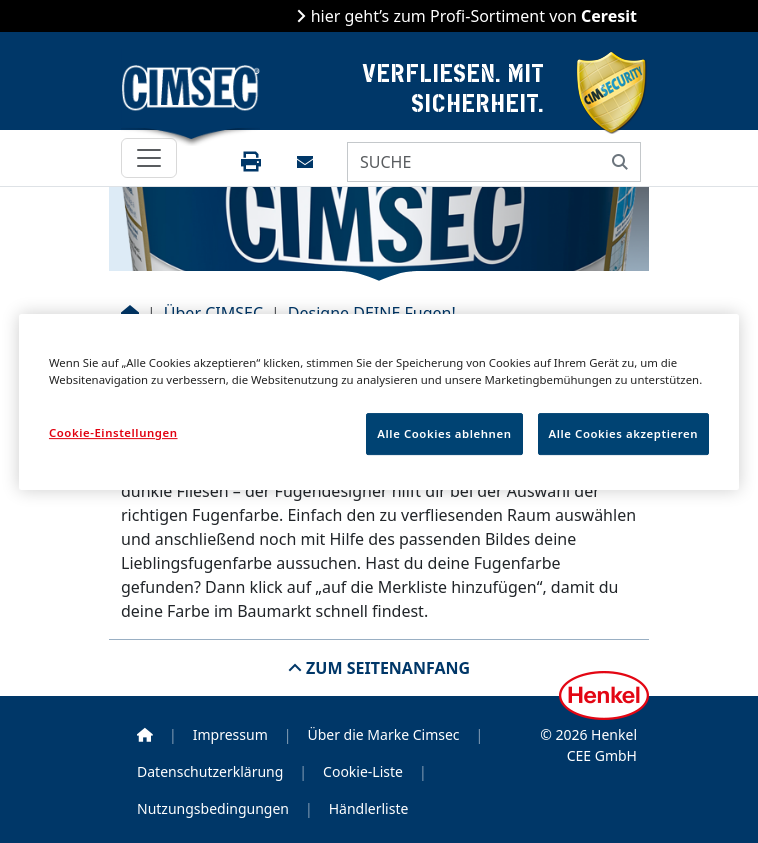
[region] (379, 402)
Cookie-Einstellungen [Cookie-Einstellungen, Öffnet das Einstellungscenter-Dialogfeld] (113, 432)
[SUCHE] (474, 162)
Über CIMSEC (213, 313)
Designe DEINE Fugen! (372, 313)
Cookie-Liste (363, 771)
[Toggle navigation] (149, 158)
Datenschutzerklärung (210, 771)
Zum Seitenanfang (386, 668)
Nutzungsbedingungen (213, 808)
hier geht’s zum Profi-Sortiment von (471, 16)
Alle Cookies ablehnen (444, 433)
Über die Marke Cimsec (383, 734)
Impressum (230, 734)
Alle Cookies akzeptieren (624, 433)
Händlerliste (369, 808)
